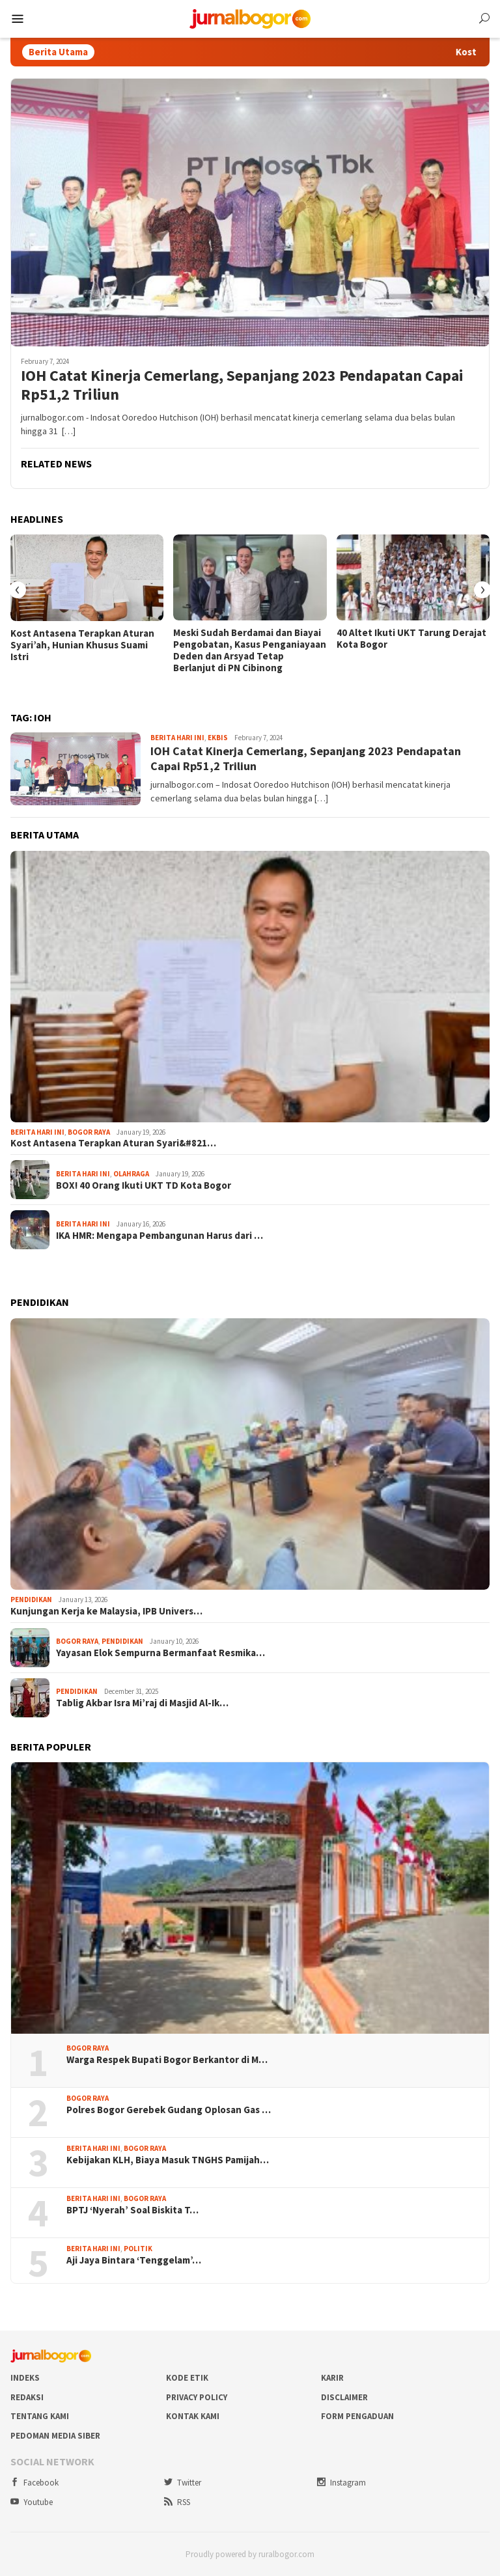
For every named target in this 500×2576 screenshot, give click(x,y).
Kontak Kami (192, 2416)
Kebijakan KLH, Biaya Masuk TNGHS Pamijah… (167, 2160)
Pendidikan (31, 1599)
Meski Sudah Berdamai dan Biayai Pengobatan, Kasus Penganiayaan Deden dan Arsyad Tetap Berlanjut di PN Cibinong (249, 650)
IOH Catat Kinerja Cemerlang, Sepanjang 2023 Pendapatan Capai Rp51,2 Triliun (242, 385)
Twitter (182, 2482)
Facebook (34, 2482)
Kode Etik (187, 2377)
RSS (177, 2502)
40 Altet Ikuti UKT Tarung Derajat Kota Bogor (411, 638)
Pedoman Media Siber (55, 2435)
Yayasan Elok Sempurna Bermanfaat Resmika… (160, 1653)
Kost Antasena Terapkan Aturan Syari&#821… (113, 1143)
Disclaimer (344, 2397)
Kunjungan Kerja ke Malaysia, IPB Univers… (106, 1611)
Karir (332, 2377)
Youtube (31, 2502)
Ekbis (218, 737)
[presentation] (17, 589)
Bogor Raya (89, 1132)
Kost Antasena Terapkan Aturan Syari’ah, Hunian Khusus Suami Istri (82, 645)
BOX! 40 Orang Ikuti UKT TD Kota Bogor (143, 1185)
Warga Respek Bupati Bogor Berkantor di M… (167, 2060)
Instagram (341, 2482)
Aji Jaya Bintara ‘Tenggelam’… (133, 2260)
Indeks (25, 2377)
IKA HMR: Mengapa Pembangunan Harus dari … (159, 1235)
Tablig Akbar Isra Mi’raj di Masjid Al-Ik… (142, 1703)
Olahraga (131, 1173)
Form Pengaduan (357, 2416)
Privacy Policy (196, 2397)
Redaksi (27, 2397)
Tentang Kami (39, 2416)
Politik (138, 2248)
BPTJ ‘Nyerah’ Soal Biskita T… (132, 2210)
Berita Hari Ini (177, 737)
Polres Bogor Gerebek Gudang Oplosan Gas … (168, 2110)
